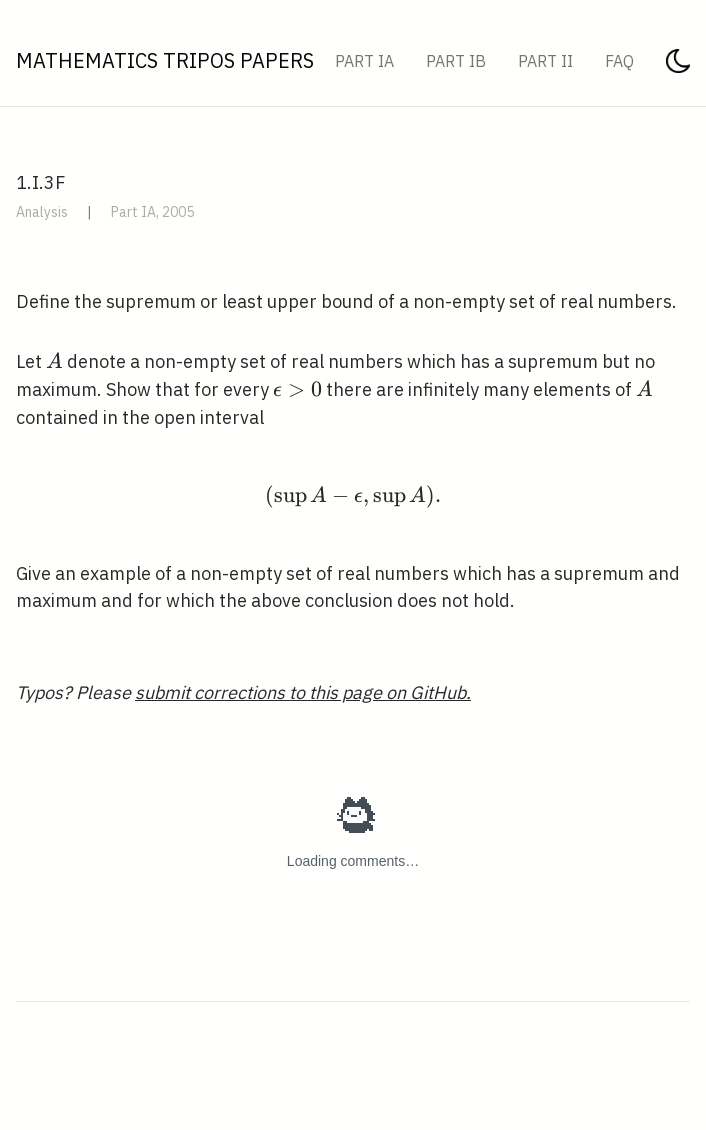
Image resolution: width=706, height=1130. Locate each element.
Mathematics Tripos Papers (165, 60)
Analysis (42, 212)
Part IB (456, 61)
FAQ (619, 61)
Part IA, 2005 (152, 212)
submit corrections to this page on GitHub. (303, 692)
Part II (545, 61)
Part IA (364, 61)
